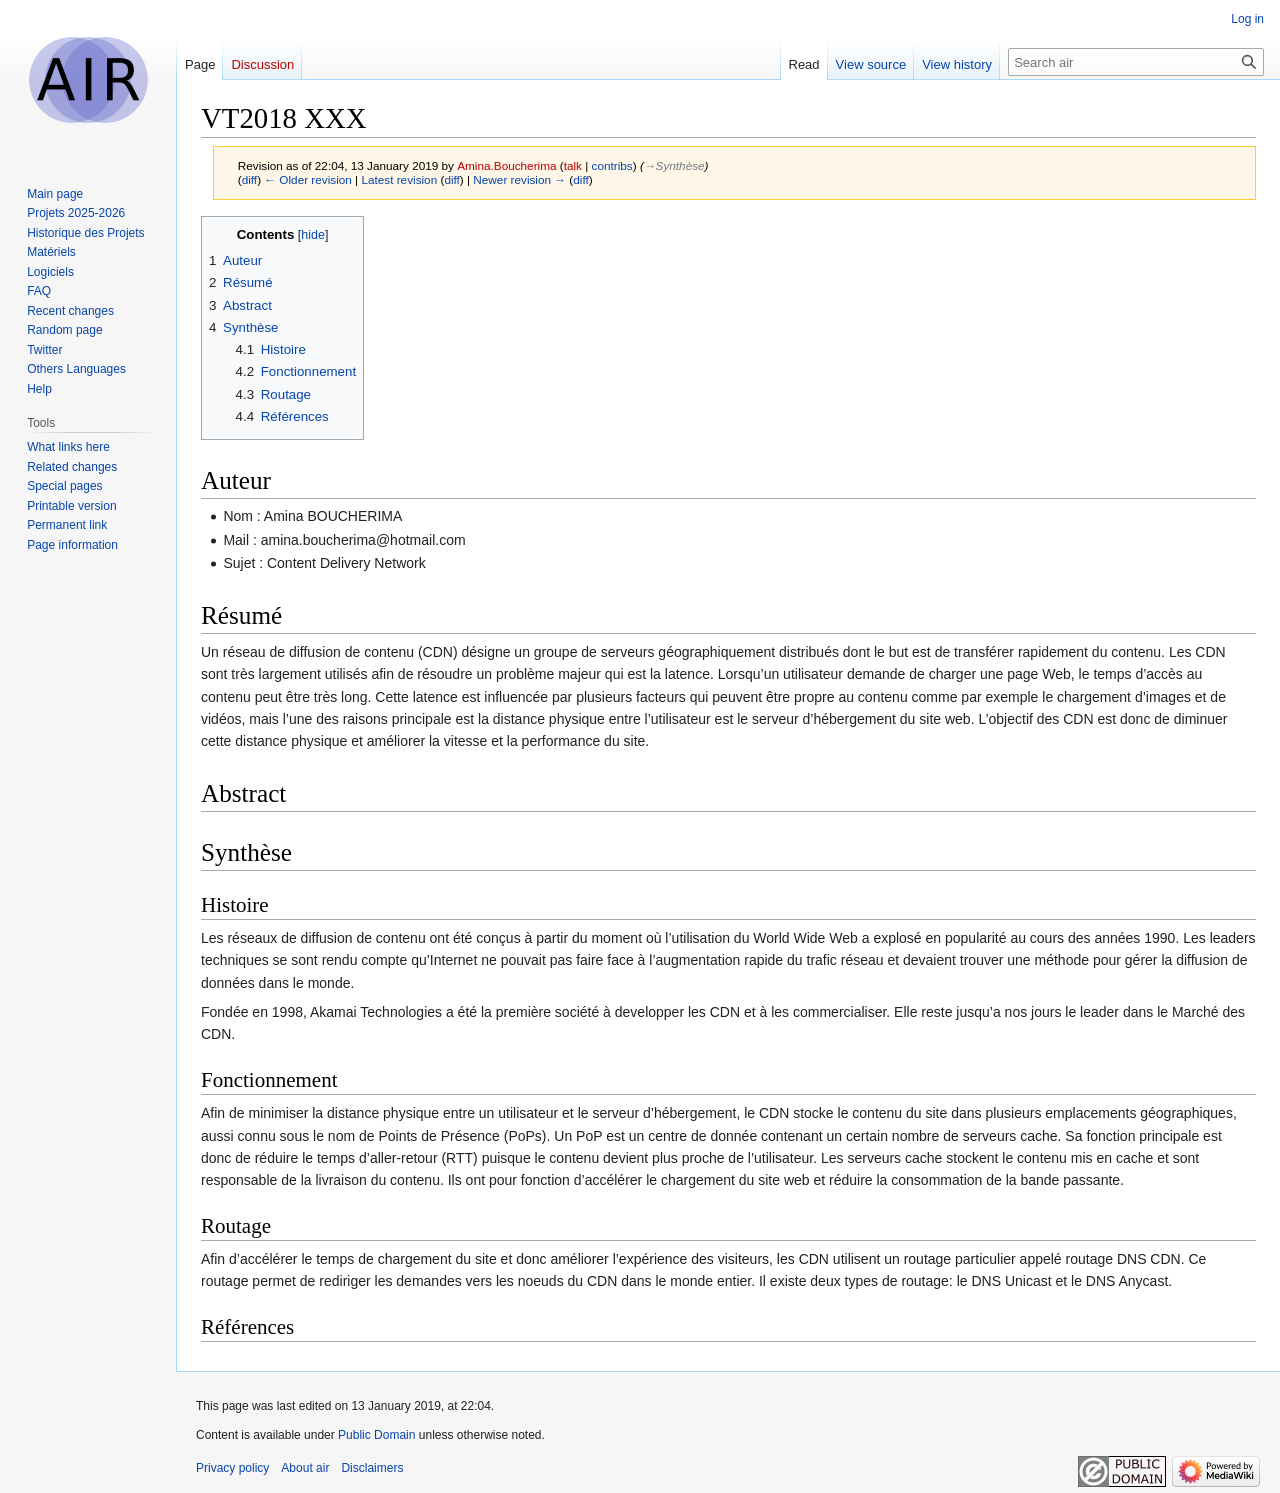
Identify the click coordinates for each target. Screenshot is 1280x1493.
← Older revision (308, 179)
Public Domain (376, 1435)
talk (573, 165)
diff (249, 179)
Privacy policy (232, 1468)
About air (305, 1468)
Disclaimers (372, 1468)
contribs (612, 165)
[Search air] (1136, 62)
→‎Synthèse (674, 165)
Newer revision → (519, 179)
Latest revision (399, 179)
